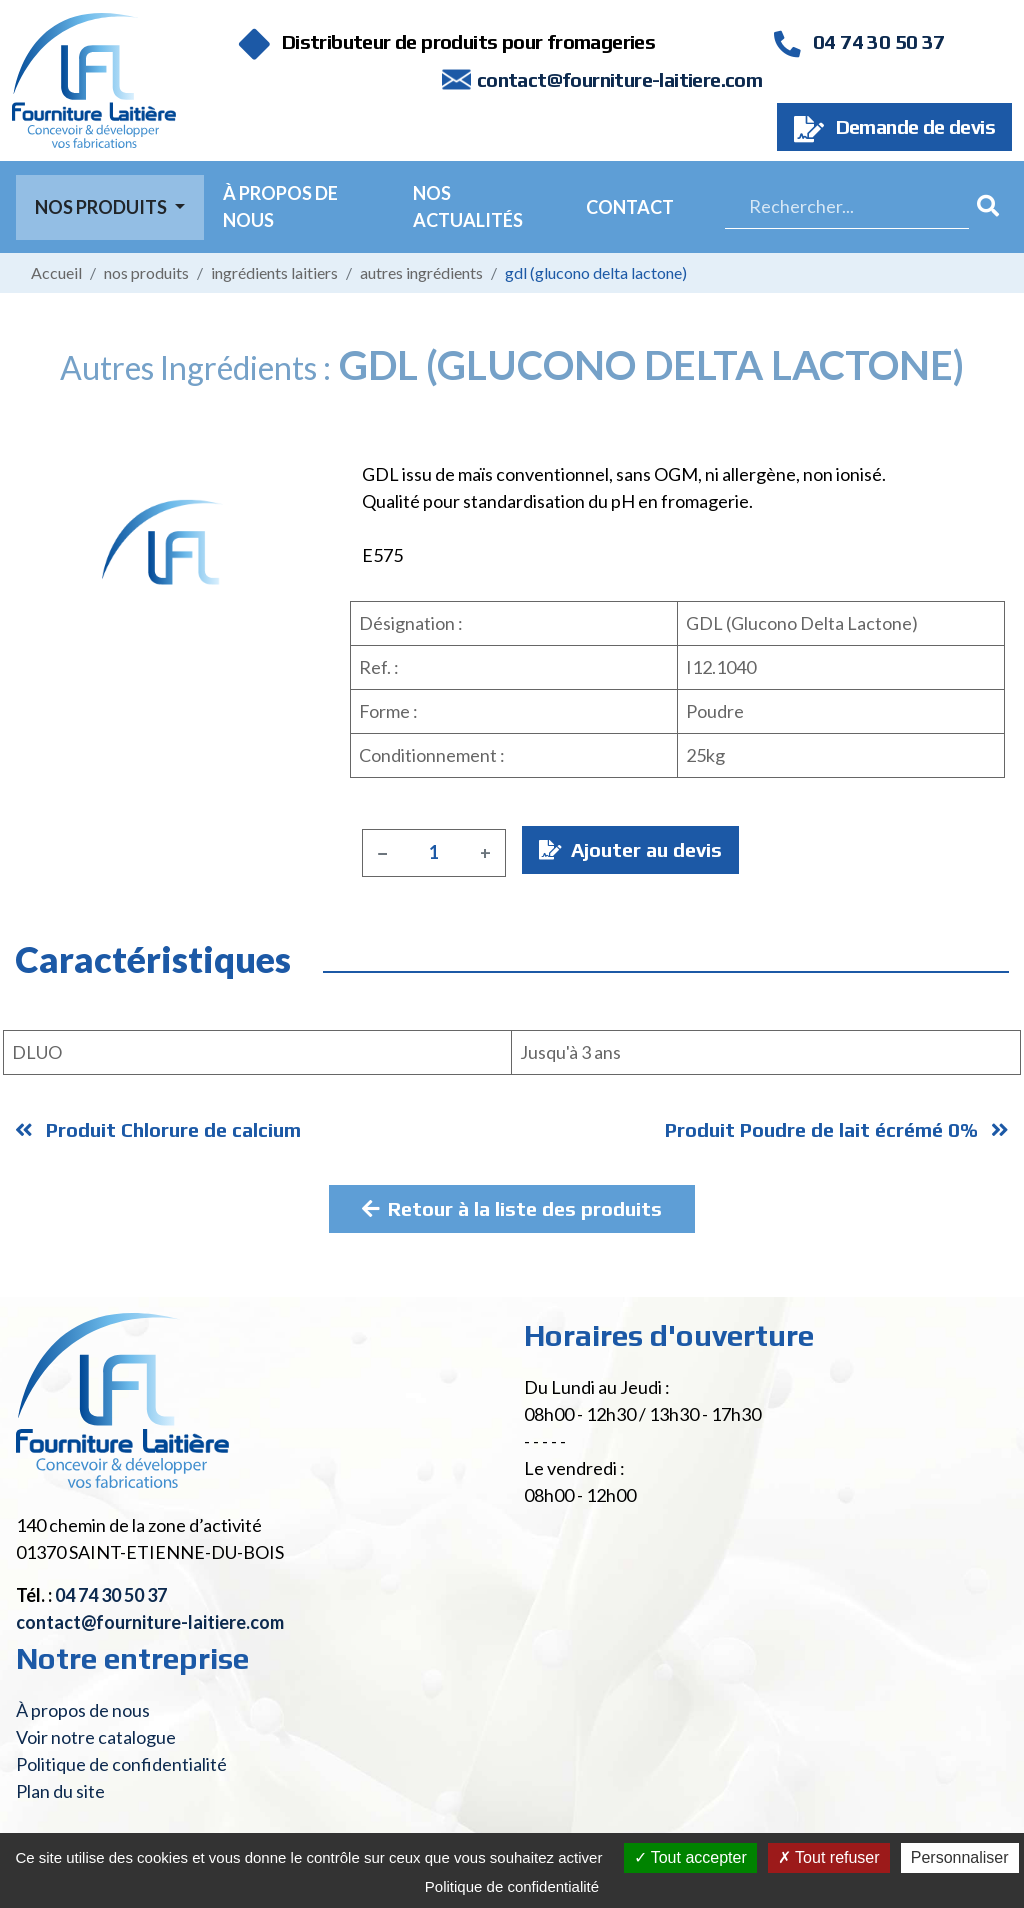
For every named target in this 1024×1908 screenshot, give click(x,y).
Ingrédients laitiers (274, 272)
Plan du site (60, 1791)
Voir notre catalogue (96, 1737)
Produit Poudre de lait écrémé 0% (837, 1129)
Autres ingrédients (421, 272)
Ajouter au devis (630, 849)
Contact (630, 207)
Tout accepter (690, 1857)
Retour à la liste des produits (512, 1208)
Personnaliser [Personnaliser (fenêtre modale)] (960, 1857)
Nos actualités (468, 206)
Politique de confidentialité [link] (512, 1886)
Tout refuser (829, 1857)
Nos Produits (102, 207)
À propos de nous (280, 206)
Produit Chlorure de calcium (158, 1129)
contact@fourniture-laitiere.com (619, 79)
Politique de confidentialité (121, 1764)
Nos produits (146, 272)
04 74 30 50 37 (859, 41)
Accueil (56, 272)
